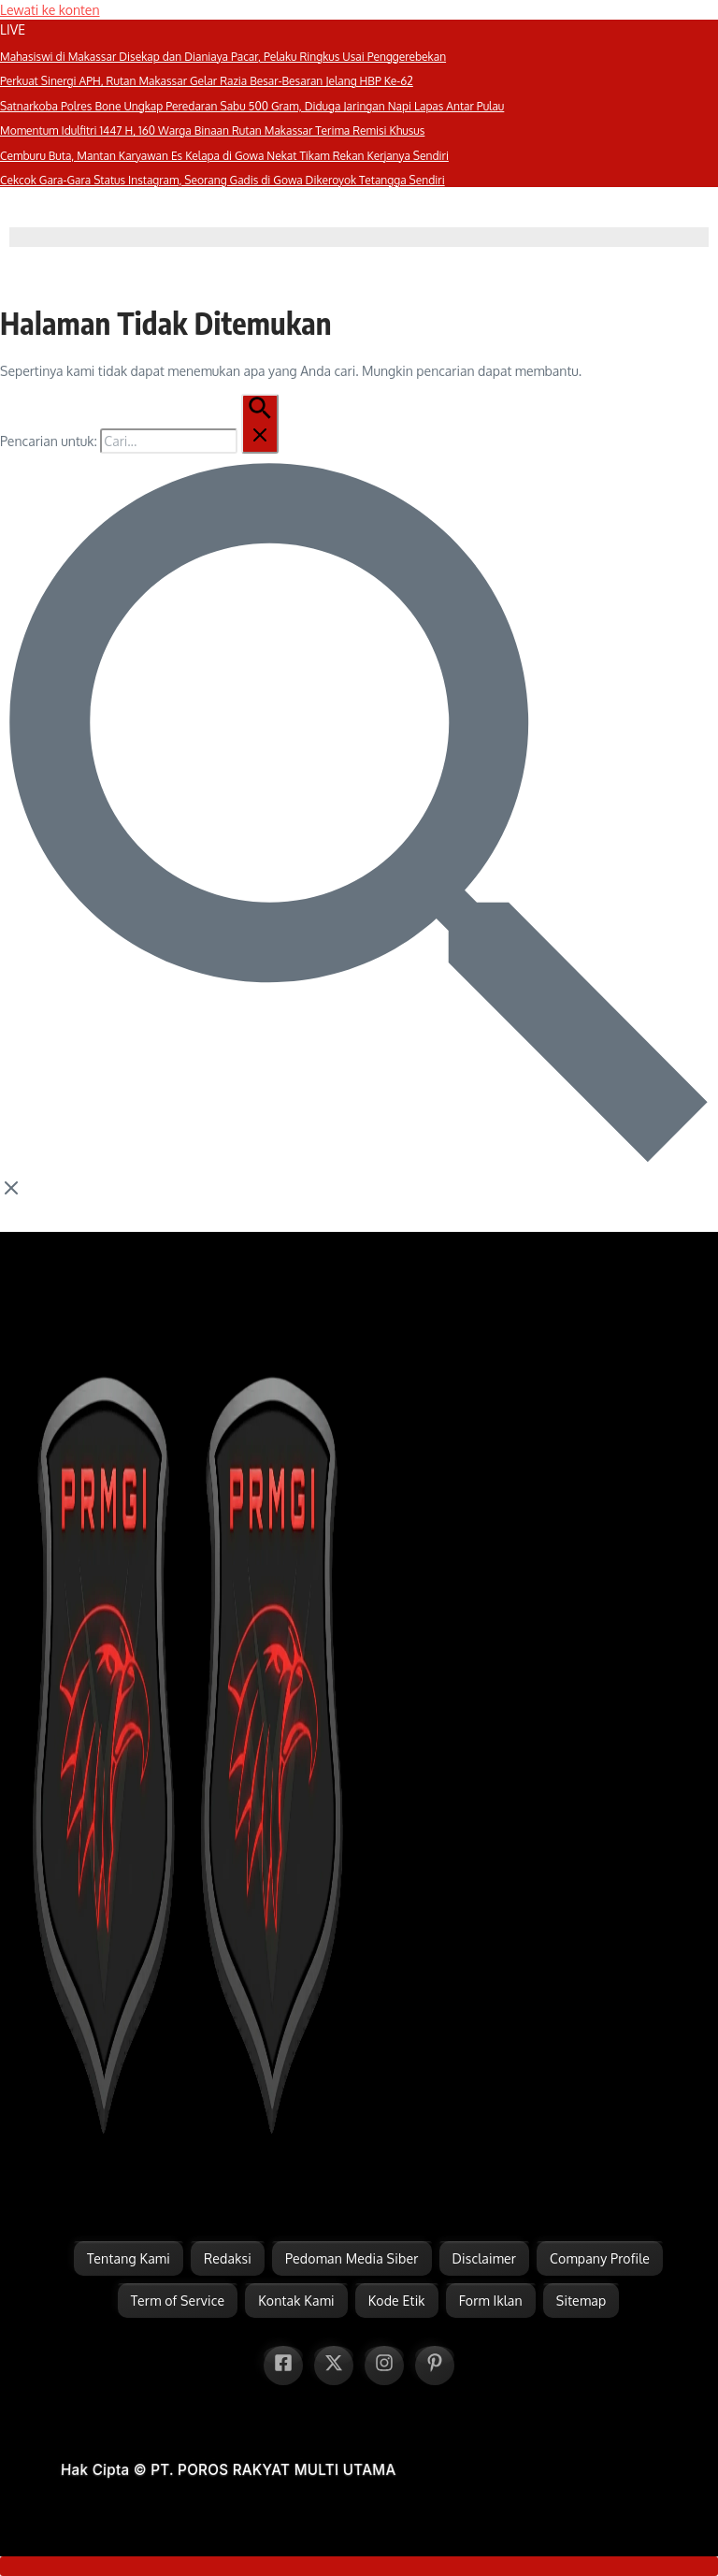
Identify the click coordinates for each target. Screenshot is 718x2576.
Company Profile (600, 2258)
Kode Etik (396, 2300)
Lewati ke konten (50, 10)
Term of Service (178, 2300)
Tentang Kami (128, 2258)
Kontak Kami (296, 2300)
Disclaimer (484, 2258)
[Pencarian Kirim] (260, 424)
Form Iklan (491, 2300)
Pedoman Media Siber (352, 2258)
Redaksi (227, 2258)
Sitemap (581, 2300)
